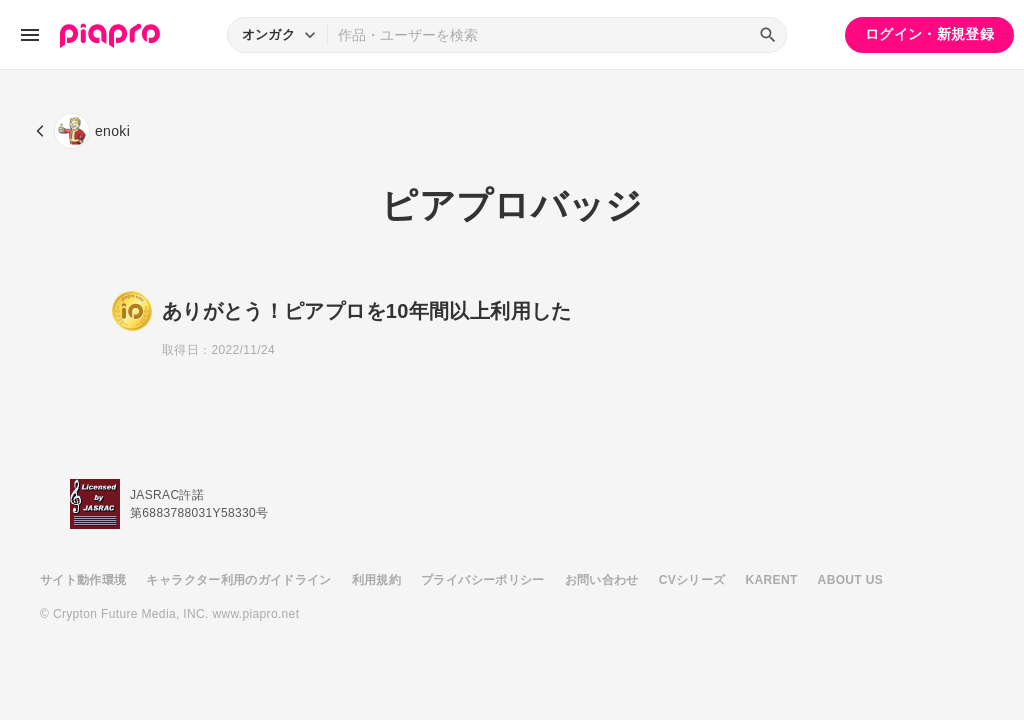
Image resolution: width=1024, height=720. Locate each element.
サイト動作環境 (83, 580)
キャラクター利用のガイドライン (238, 580)
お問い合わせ (602, 580)
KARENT (772, 580)
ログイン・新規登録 (929, 34)
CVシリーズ (692, 580)
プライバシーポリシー (483, 580)
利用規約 (376, 580)
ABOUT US (850, 580)
